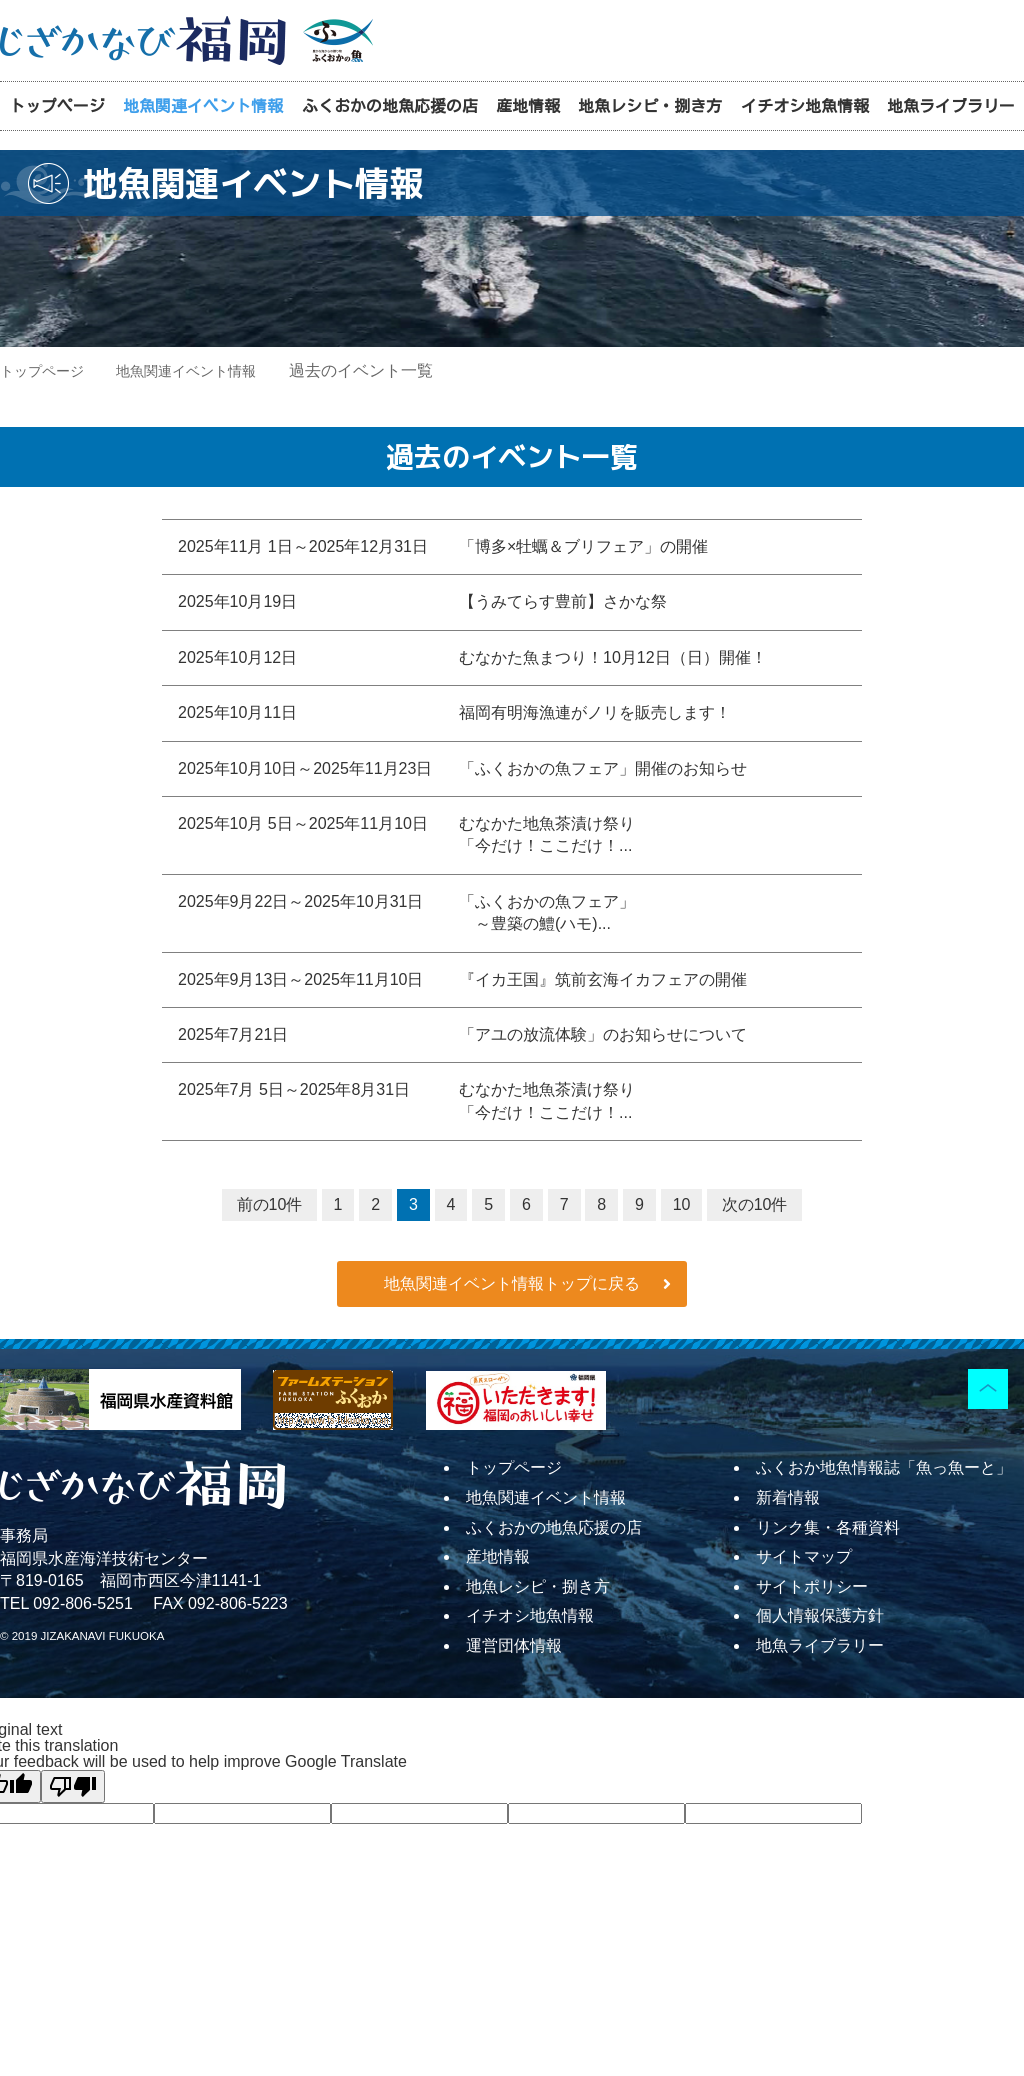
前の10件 (270, 1204)
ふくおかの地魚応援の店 (390, 106)
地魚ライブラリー (951, 106)
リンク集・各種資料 (828, 1527)
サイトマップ (804, 1556)
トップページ (57, 106)
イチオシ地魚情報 (805, 106)
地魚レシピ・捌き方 (650, 106)
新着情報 (788, 1497)
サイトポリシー (812, 1586)
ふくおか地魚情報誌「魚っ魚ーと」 (884, 1467)
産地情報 (528, 106)
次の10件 (755, 1204)
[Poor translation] (73, 1786)
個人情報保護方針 (820, 1615)
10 (682, 1204)
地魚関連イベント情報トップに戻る (512, 1283)
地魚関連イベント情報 (203, 106)
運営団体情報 (514, 1645)
